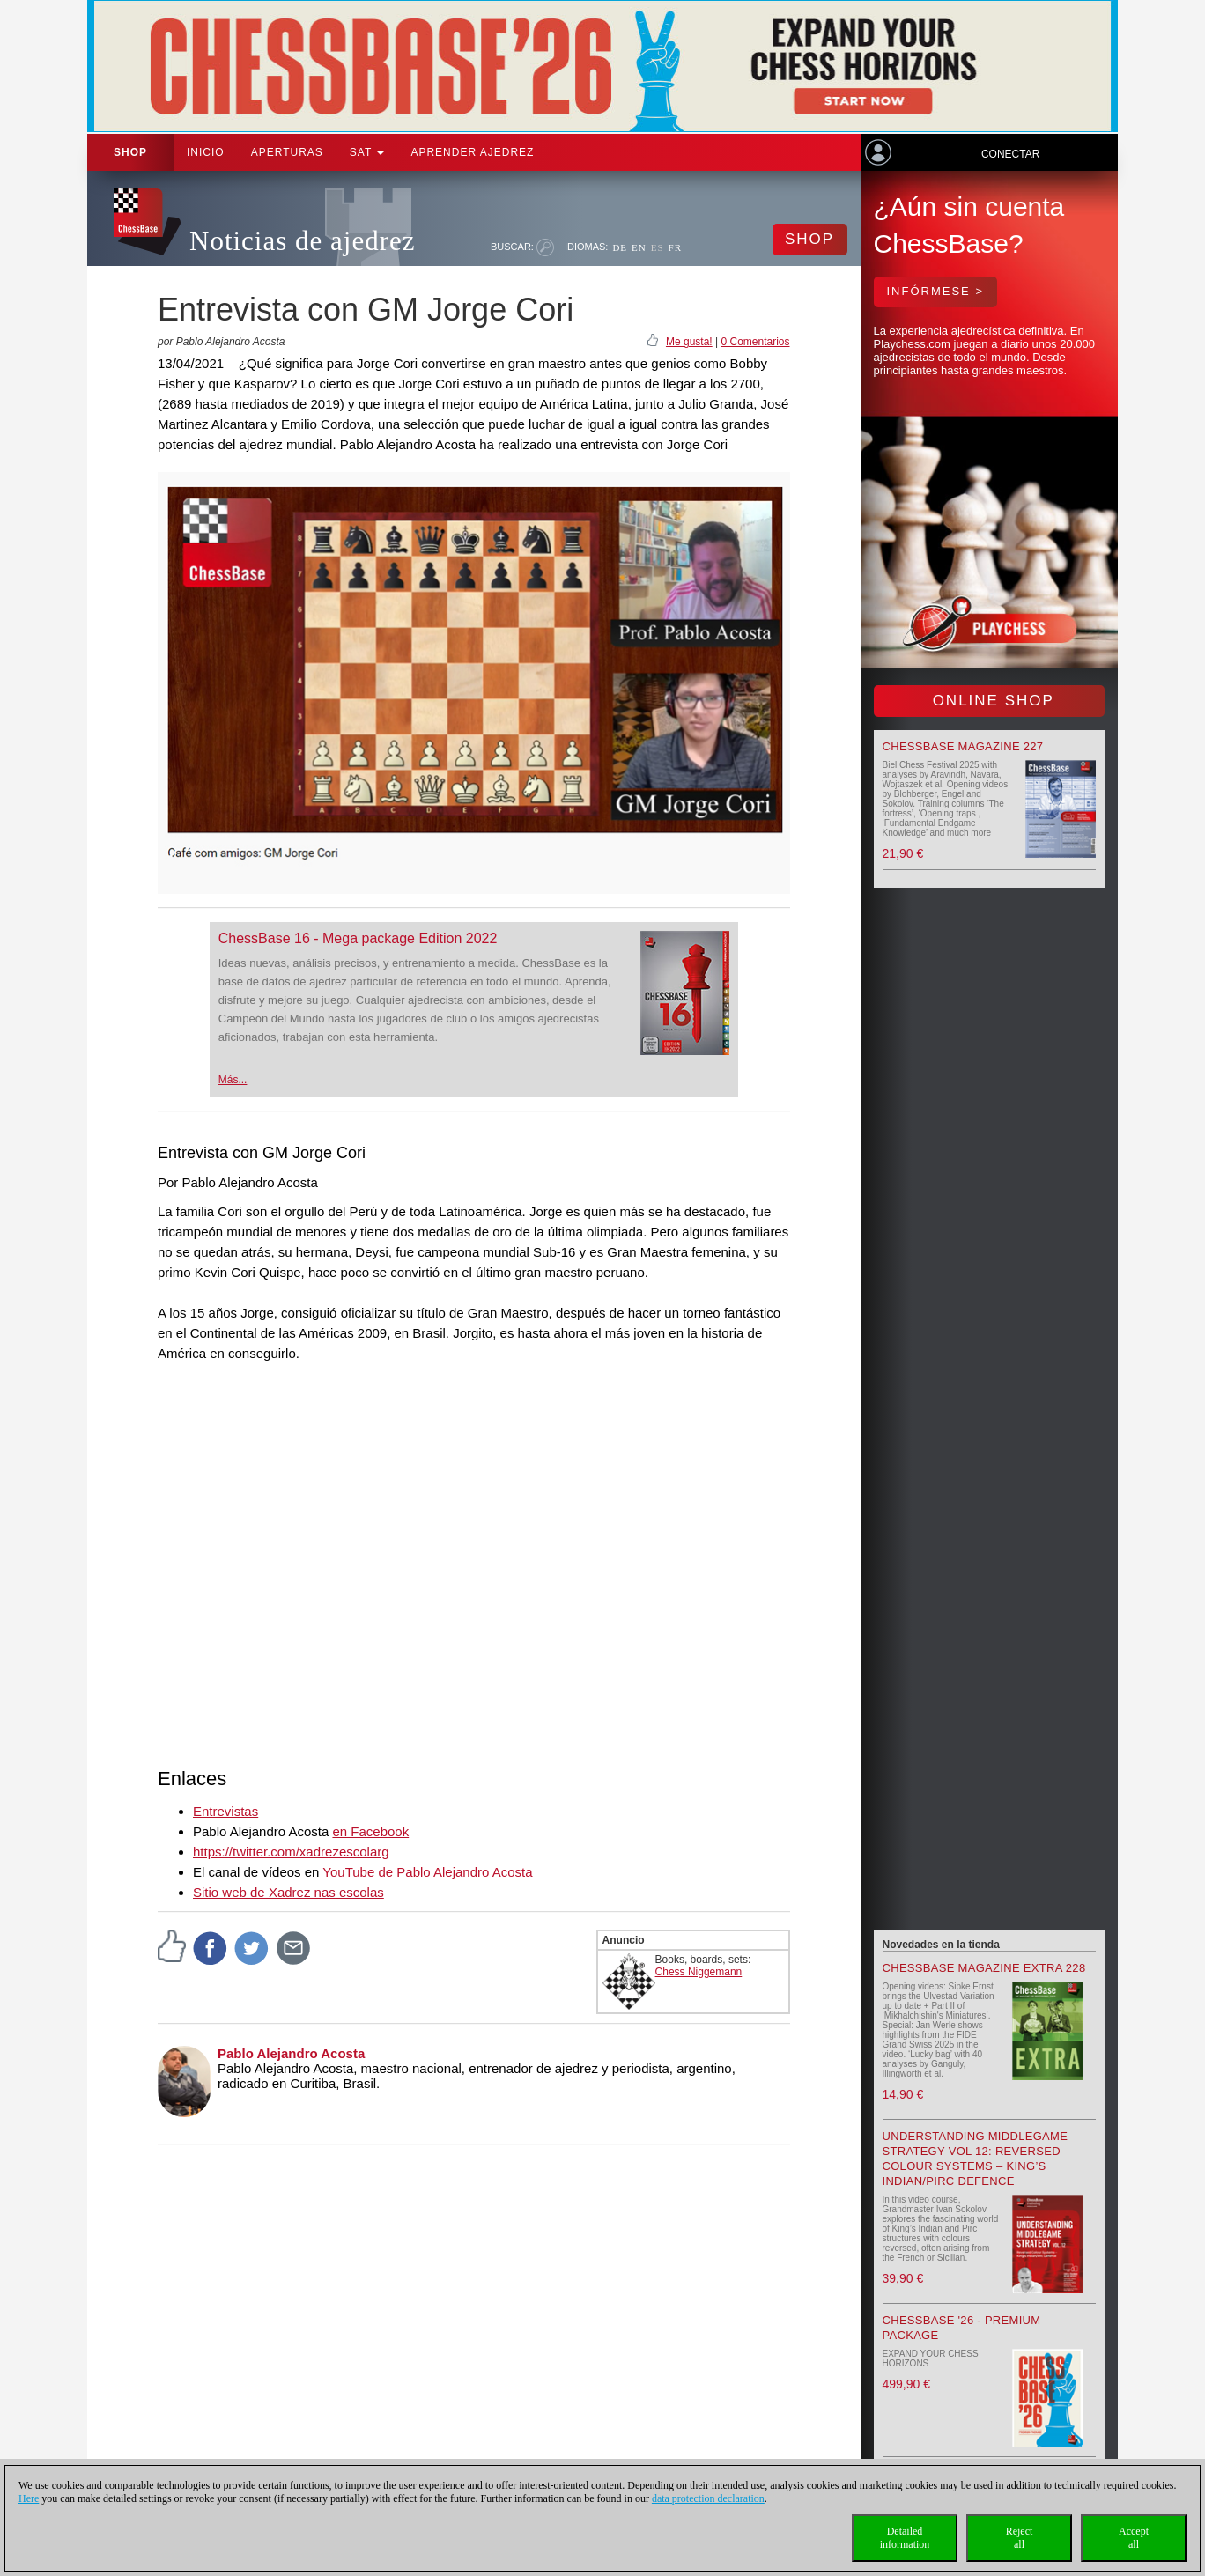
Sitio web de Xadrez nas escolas (288, 1892)
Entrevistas (225, 1811)
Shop (130, 152)
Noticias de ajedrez (302, 240)
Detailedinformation (905, 2537)
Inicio (206, 152)
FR (675, 247)
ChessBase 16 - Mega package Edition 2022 (358, 938)
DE (619, 247)
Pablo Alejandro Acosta (291, 2053)
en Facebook (370, 1831)
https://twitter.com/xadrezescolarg (291, 1851)
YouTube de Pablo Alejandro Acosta (427, 1871)
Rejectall (1019, 2537)
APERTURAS (287, 152)
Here (28, 2498)
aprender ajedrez (472, 152)
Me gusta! (689, 342)
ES (657, 247)
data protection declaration (708, 2498)
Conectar (1010, 154)
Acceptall (1134, 2537)
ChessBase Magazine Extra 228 (984, 1967)
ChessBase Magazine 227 (963, 746)
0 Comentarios (755, 342)
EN (639, 247)
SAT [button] (367, 152)
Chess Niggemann (699, 1972)
